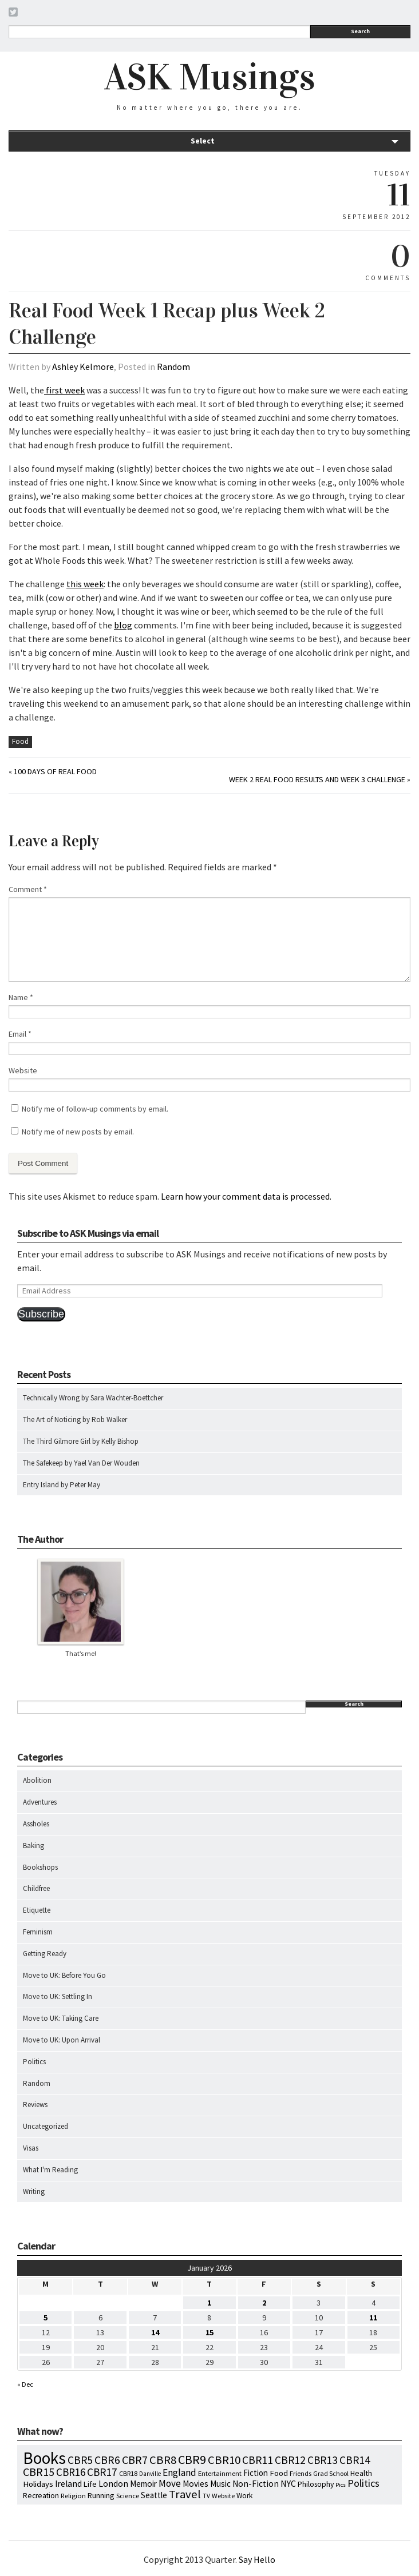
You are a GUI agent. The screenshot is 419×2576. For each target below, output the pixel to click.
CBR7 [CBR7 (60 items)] (135, 2459)
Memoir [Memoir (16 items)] (143, 2483)
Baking (33, 1845)
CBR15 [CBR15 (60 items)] (38, 2471)
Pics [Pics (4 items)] (340, 2485)
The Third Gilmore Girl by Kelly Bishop (81, 1441)
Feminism (38, 1932)
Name (21, 997)
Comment (28, 889)
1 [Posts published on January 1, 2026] (209, 2303)
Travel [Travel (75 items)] (185, 2494)
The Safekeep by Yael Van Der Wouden (81, 1463)
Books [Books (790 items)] (44, 2457)
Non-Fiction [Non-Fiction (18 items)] (255, 2483)
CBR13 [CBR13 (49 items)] (322, 2460)
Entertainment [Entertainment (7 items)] (220, 2473)
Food (20, 741)
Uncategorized (45, 2126)
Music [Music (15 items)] (220, 2483)
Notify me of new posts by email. (78, 1131)
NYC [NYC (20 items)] (288, 2483)
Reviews (35, 2104)
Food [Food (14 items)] (279, 2473)
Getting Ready (44, 1953)
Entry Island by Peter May (61, 1485)
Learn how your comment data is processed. (246, 1196)
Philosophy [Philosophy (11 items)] (316, 2484)
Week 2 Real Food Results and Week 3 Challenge (317, 779)
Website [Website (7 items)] (223, 2495)
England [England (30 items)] (179, 2472)
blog (123, 625)
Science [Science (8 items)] (127, 2495)
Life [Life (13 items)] (90, 2484)
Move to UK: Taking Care (60, 2018)
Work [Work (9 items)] (244, 2496)
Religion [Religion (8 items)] (73, 2495)
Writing (34, 2191)
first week (64, 390)
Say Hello (257, 2559)
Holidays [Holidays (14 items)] (38, 2484)
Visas (30, 2148)
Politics (34, 2062)
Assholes (36, 1824)
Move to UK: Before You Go (64, 1975)
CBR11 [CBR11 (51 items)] (257, 2460)
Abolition (37, 1780)
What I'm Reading (50, 2170)
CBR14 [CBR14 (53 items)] (354, 2460)
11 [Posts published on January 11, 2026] (373, 2317)
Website (23, 1070)
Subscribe (41, 1314)
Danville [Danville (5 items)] (150, 2474)
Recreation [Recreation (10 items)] (41, 2496)
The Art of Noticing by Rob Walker (75, 1419)
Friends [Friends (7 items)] (300, 2473)
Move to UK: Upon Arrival (61, 2040)
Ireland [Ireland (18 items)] (68, 2483)
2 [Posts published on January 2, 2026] (264, 2303)
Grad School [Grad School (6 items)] (331, 2473)
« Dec (25, 2384)
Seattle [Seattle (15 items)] (154, 2495)
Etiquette (36, 1910)
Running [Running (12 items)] (101, 2495)
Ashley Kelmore (83, 366)
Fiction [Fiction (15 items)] (255, 2472)
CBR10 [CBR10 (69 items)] (224, 2459)
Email (20, 1034)
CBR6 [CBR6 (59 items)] (107, 2459)
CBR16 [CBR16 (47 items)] (70, 2472)
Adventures (40, 1802)
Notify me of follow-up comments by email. (95, 1109)
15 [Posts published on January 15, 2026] (209, 2332)
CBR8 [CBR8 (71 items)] (162, 2459)
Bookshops (40, 1867)
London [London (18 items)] (113, 2483)
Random (173, 366)
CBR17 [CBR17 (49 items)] (102, 2472)
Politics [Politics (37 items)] (363, 2483)
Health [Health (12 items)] (361, 2473)
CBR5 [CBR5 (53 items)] (80, 2460)
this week (85, 584)
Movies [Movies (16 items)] (195, 2483)
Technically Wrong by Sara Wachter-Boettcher (93, 1398)
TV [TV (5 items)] (206, 2496)
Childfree (36, 1888)
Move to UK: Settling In (57, 1996)
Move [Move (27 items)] (170, 2483)
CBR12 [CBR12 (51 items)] (290, 2460)
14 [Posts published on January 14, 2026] (155, 2332)
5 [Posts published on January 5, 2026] (46, 2317)
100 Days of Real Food (55, 771)
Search (360, 31)
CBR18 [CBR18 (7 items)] (128, 2473)
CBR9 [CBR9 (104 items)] (192, 2459)
